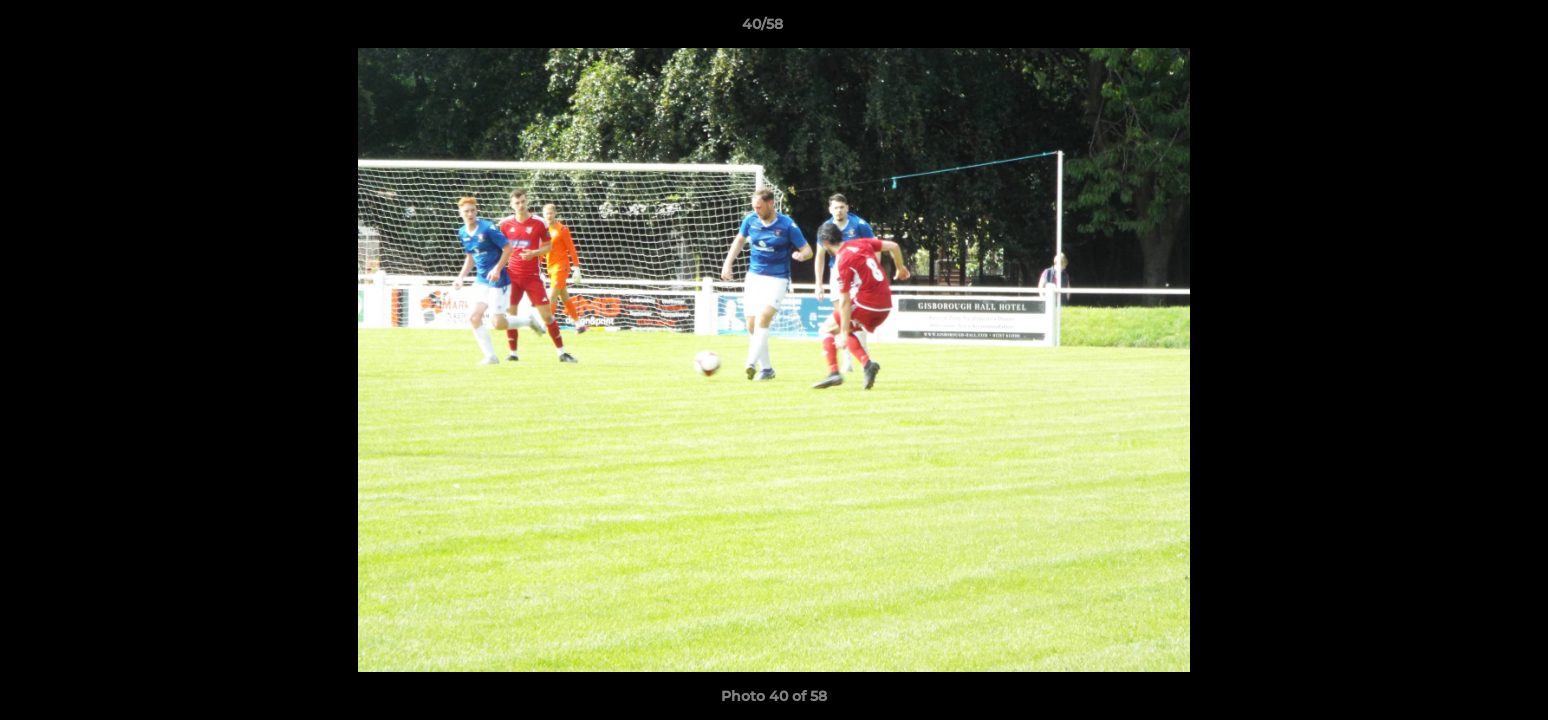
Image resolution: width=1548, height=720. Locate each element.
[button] (1464, 29)
